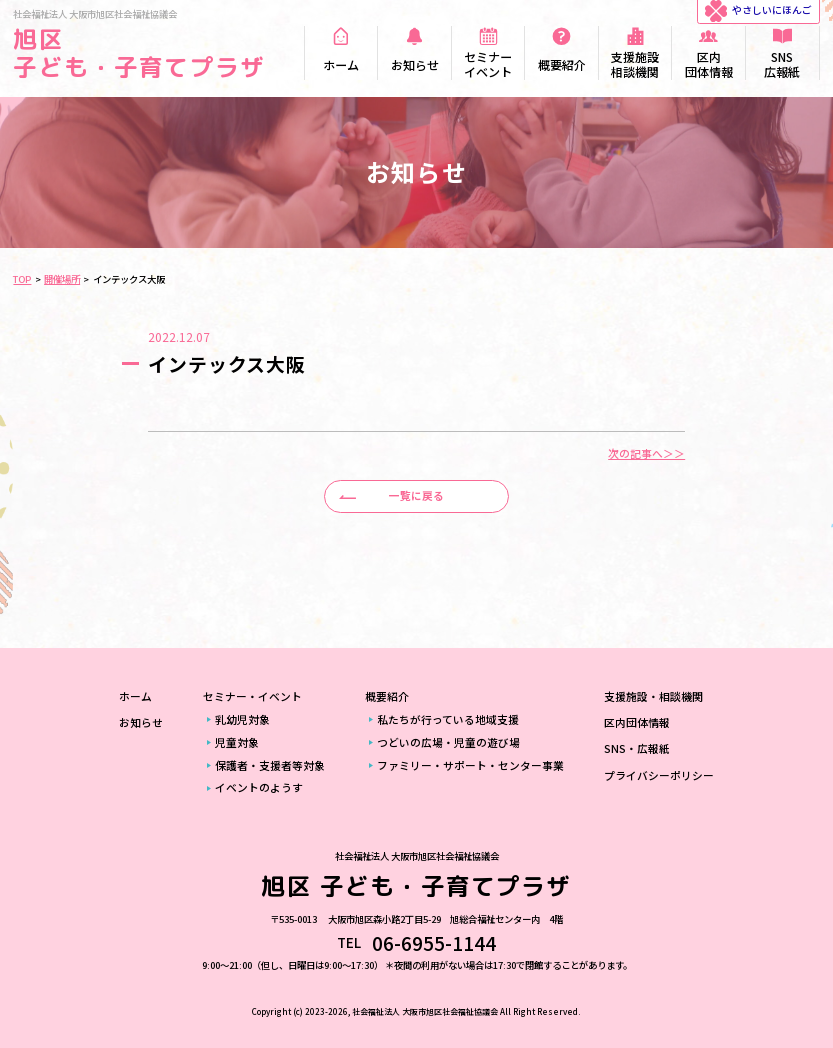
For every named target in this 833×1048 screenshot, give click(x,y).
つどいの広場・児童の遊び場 (448, 742)
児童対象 (237, 742)
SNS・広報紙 (637, 748)
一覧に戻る (416, 495)
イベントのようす (259, 787)
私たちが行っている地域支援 (448, 719)
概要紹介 (387, 696)
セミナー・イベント (252, 696)
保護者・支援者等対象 (270, 765)
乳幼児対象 (242, 719)
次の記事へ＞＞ (646, 454)
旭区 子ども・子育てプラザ (139, 53)
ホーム (135, 696)
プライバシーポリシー (659, 775)
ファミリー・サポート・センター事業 (470, 765)
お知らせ (141, 722)
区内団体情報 (637, 722)
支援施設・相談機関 (653, 696)
